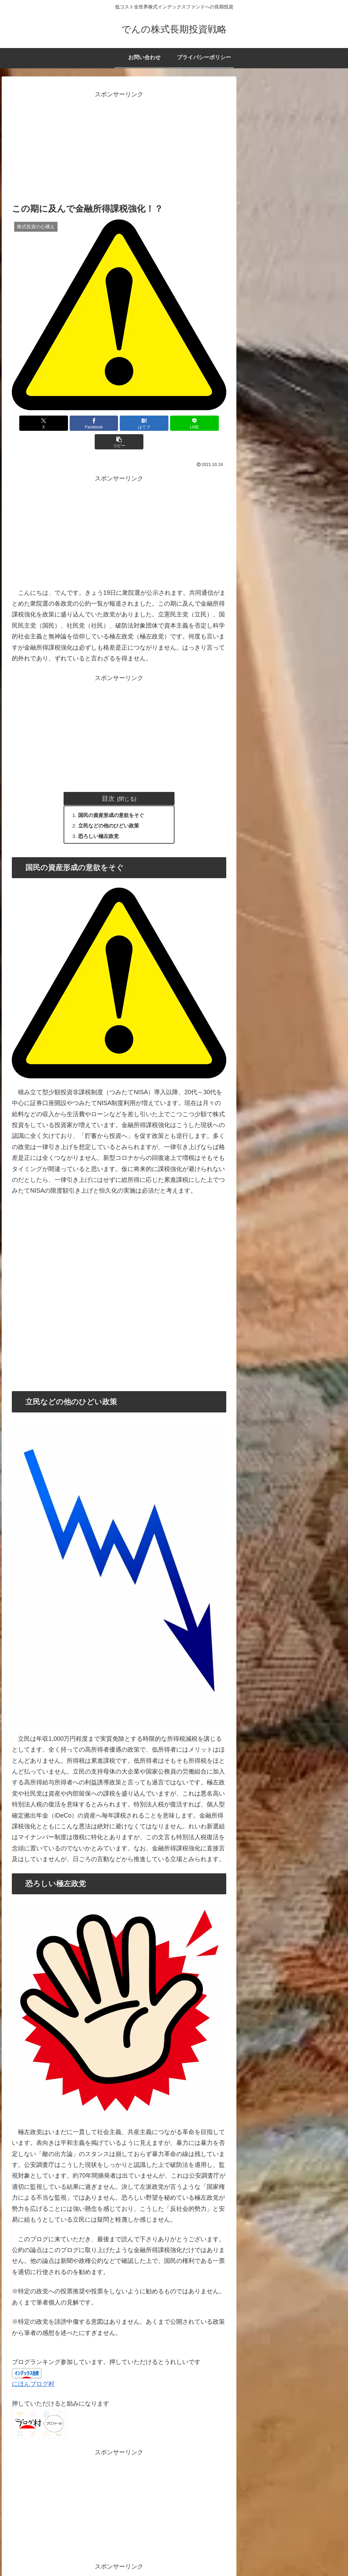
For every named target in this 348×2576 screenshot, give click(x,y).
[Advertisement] (119, 147)
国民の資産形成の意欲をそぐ (114, 797)
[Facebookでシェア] (83, 423)
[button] (191, 423)
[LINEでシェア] (155, 423)
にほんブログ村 (33, 2367)
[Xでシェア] (47, 423)
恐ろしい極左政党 (100, 819)
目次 (108, 779)
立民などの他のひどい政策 (111, 808)
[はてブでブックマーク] (119, 423)
